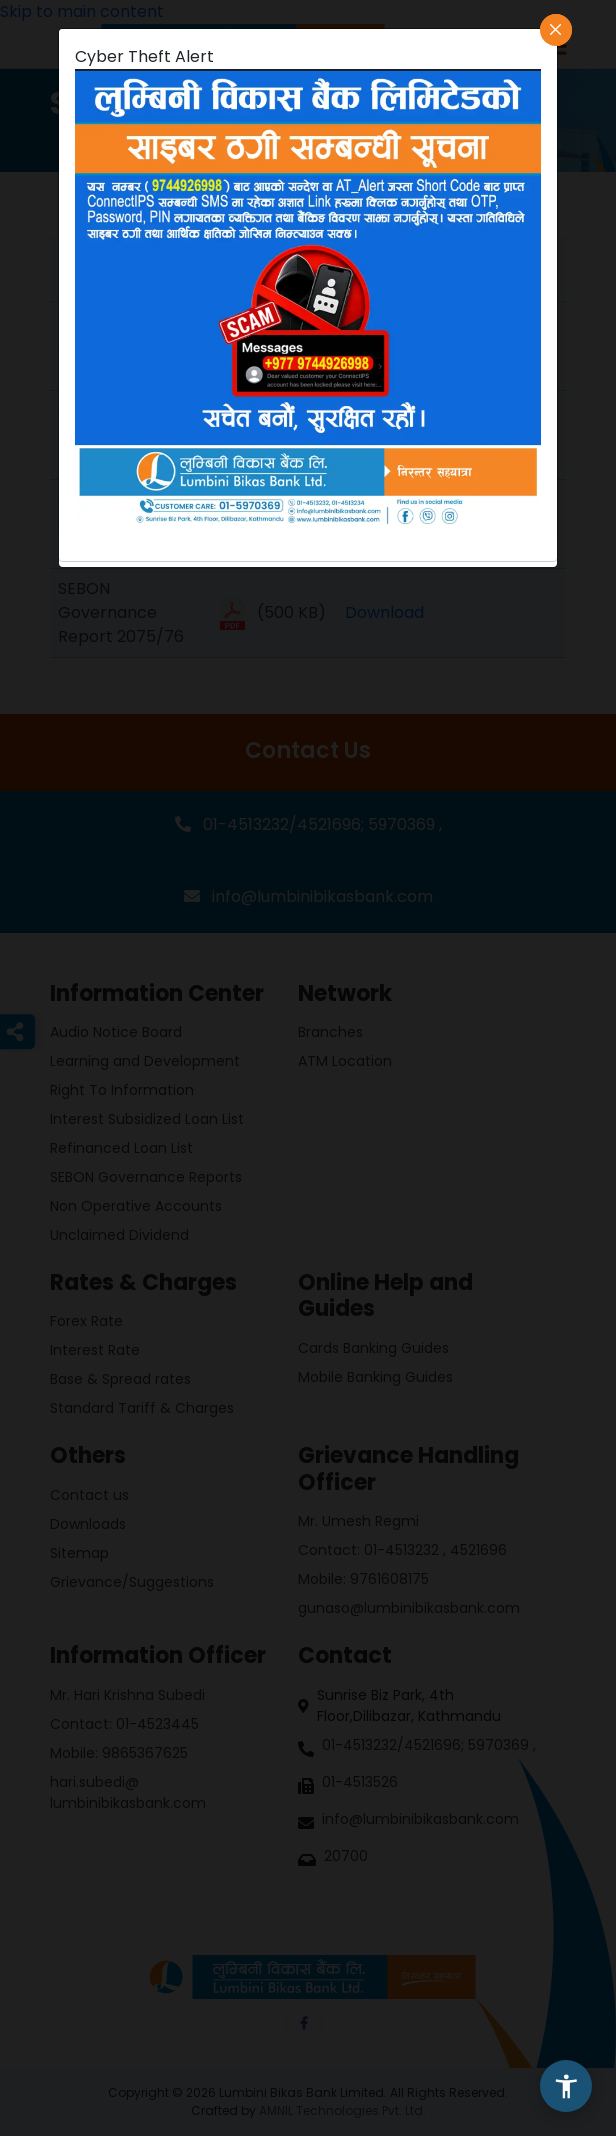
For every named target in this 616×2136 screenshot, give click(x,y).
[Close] (556, 30)
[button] (566, 2086)
